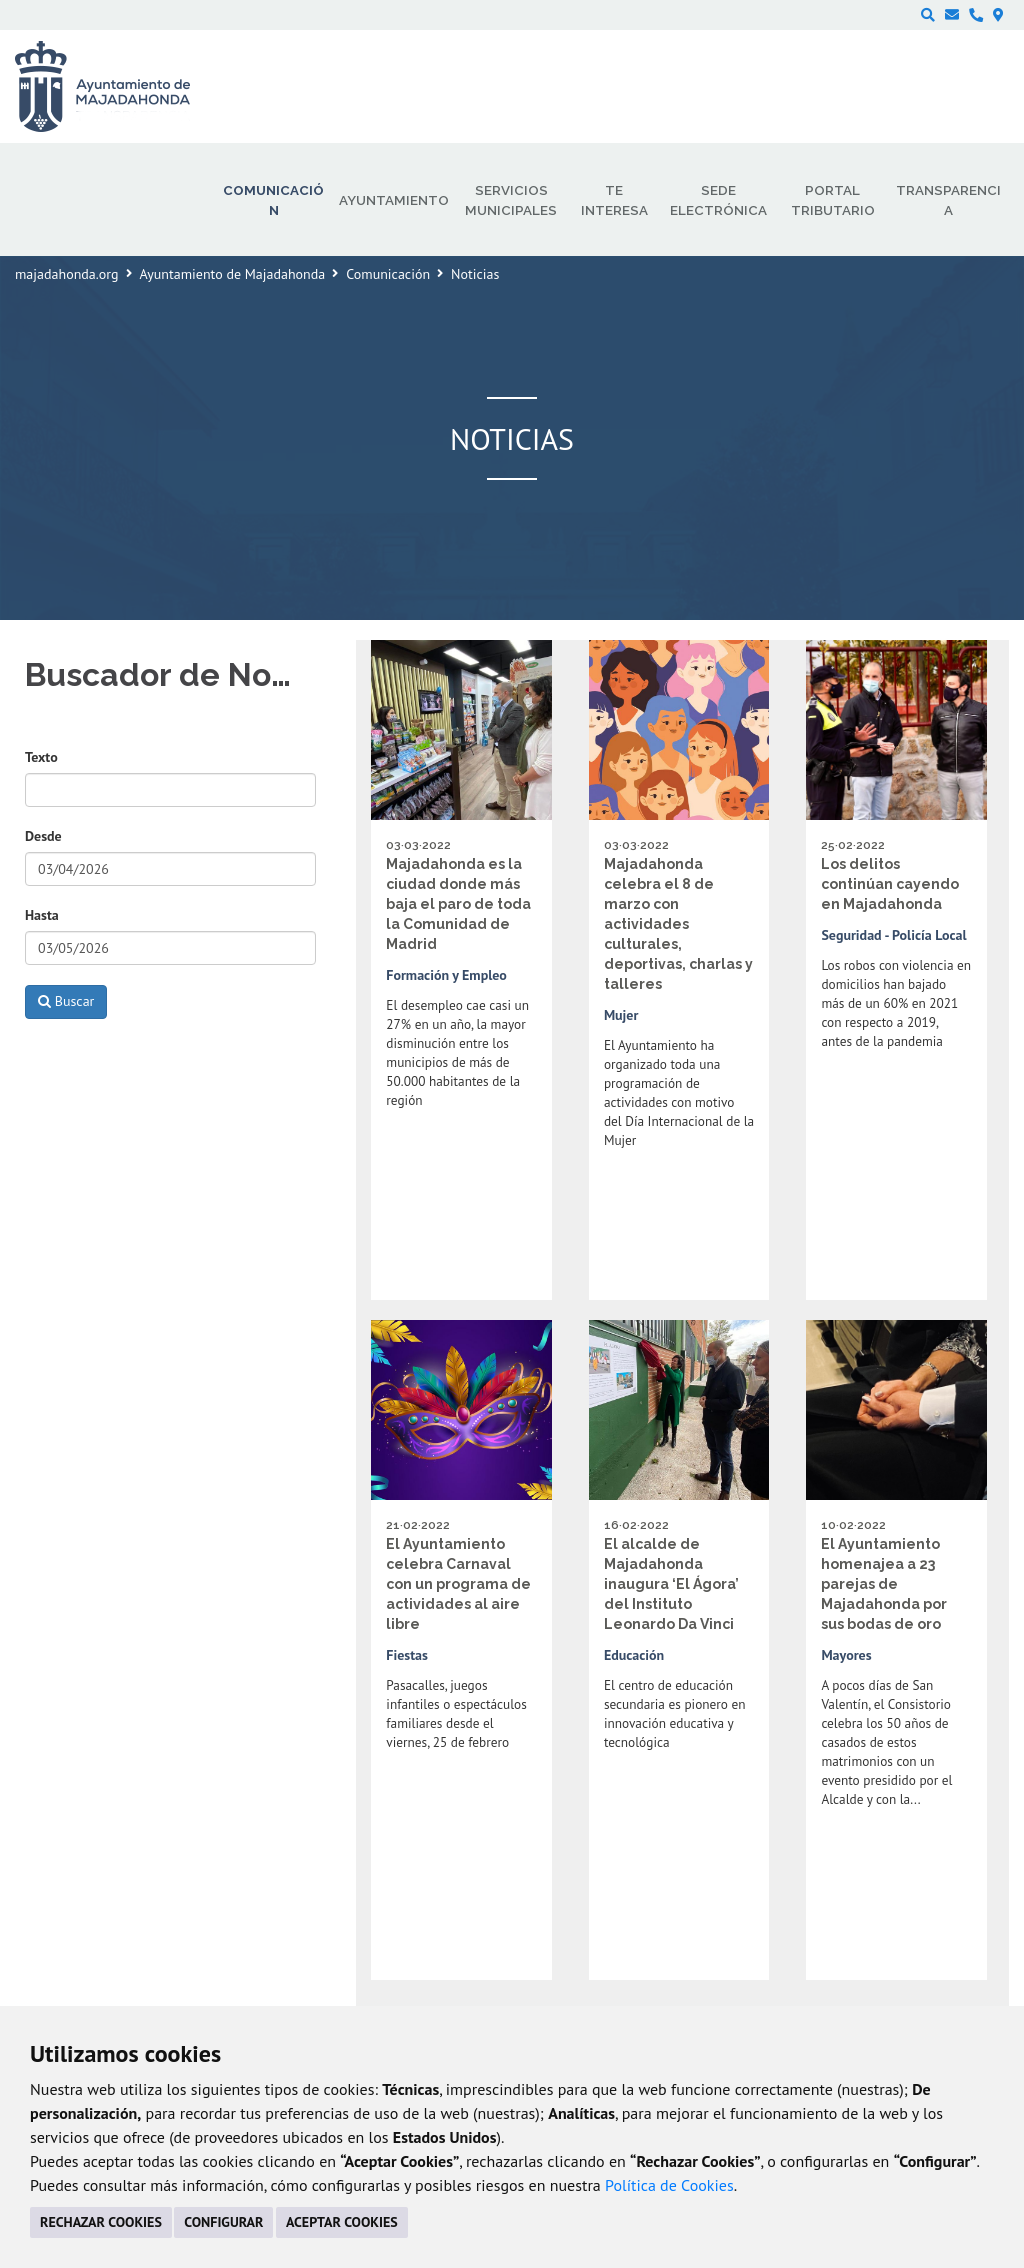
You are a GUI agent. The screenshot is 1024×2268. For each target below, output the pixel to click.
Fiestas (407, 1655)
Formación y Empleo (446, 975)
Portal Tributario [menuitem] (833, 200)
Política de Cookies (669, 2185)
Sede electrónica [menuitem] (718, 200)
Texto (41, 757)
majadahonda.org (67, 274)
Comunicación (388, 274)
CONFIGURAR (223, 2222)
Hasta (42, 915)
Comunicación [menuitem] (273, 200)
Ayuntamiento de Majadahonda (233, 274)
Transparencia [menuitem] (948, 200)
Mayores (846, 1655)
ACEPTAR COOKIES (342, 2222)
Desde (43, 836)
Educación (634, 1655)
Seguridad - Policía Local (893, 935)
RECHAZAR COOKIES (101, 2222)
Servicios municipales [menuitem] (511, 200)
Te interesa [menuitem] (614, 200)
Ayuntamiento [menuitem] (394, 200)
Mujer (621, 1015)
